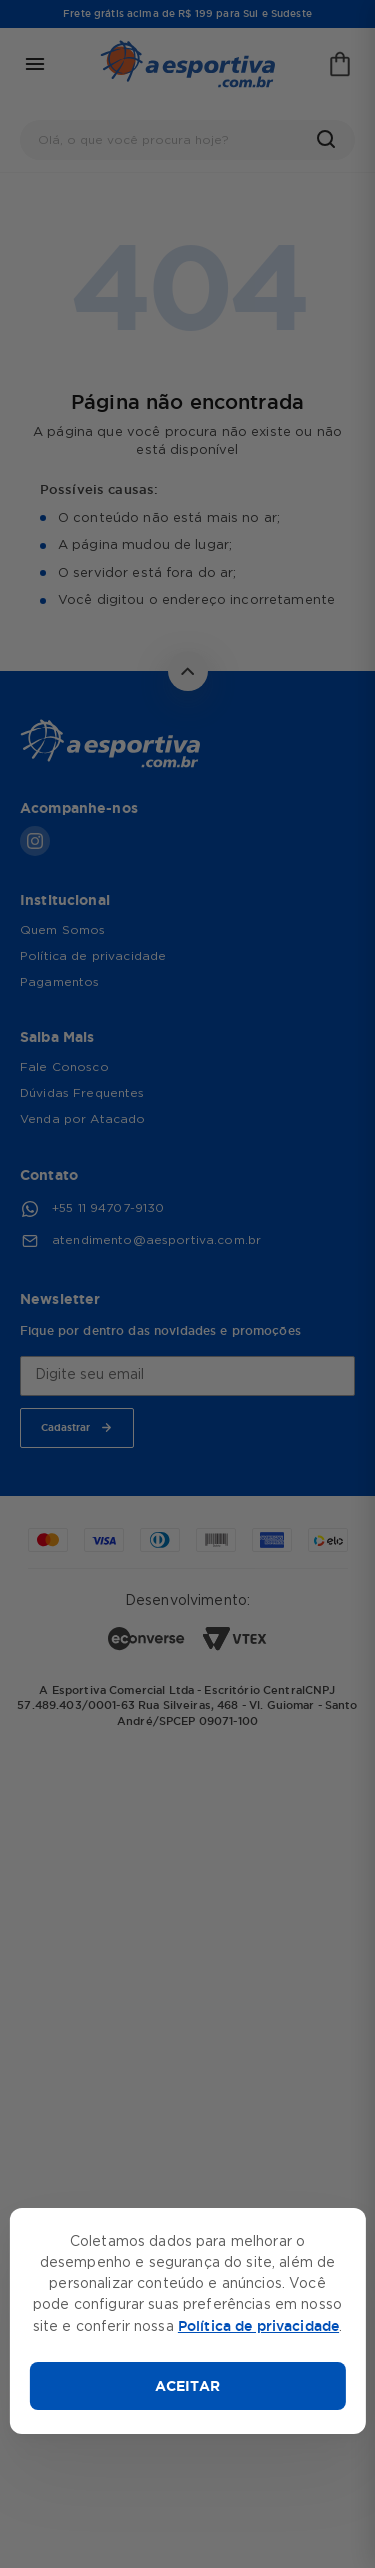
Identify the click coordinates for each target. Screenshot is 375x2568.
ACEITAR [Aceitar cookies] (187, 2386)
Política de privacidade (258, 2326)
